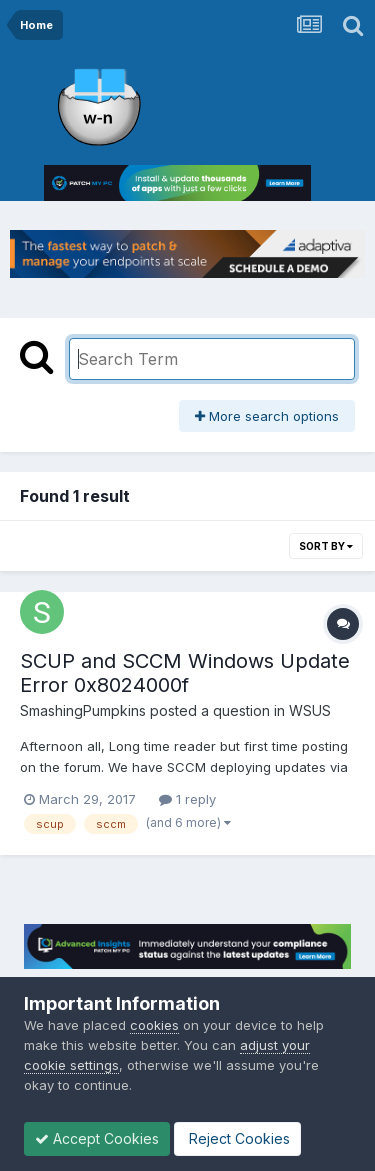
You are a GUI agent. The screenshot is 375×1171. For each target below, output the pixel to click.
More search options (267, 416)
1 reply (187, 799)
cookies (154, 1025)
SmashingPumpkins (83, 710)
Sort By (326, 546)
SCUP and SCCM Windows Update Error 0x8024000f (185, 673)
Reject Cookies (237, 1138)
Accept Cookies (97, 1138)
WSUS (310, 710)
